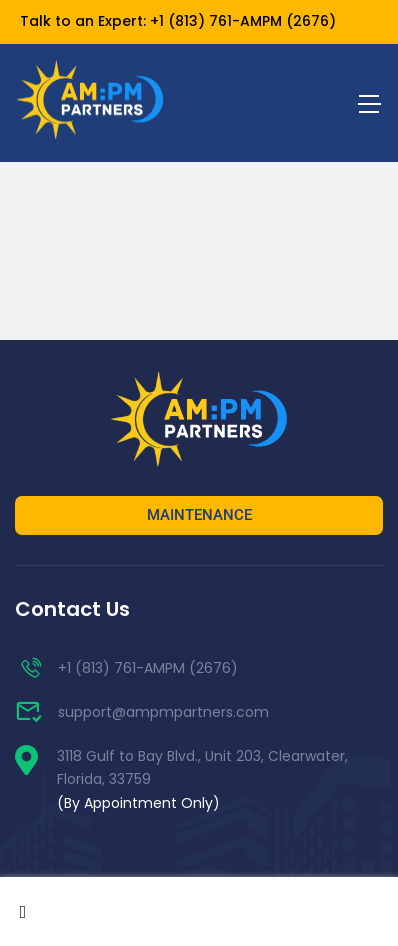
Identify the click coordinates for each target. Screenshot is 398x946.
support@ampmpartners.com (142, 712)
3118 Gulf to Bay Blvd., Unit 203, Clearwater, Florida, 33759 (202, 780)
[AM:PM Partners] (199, 421)
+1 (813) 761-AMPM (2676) (243, 21)
